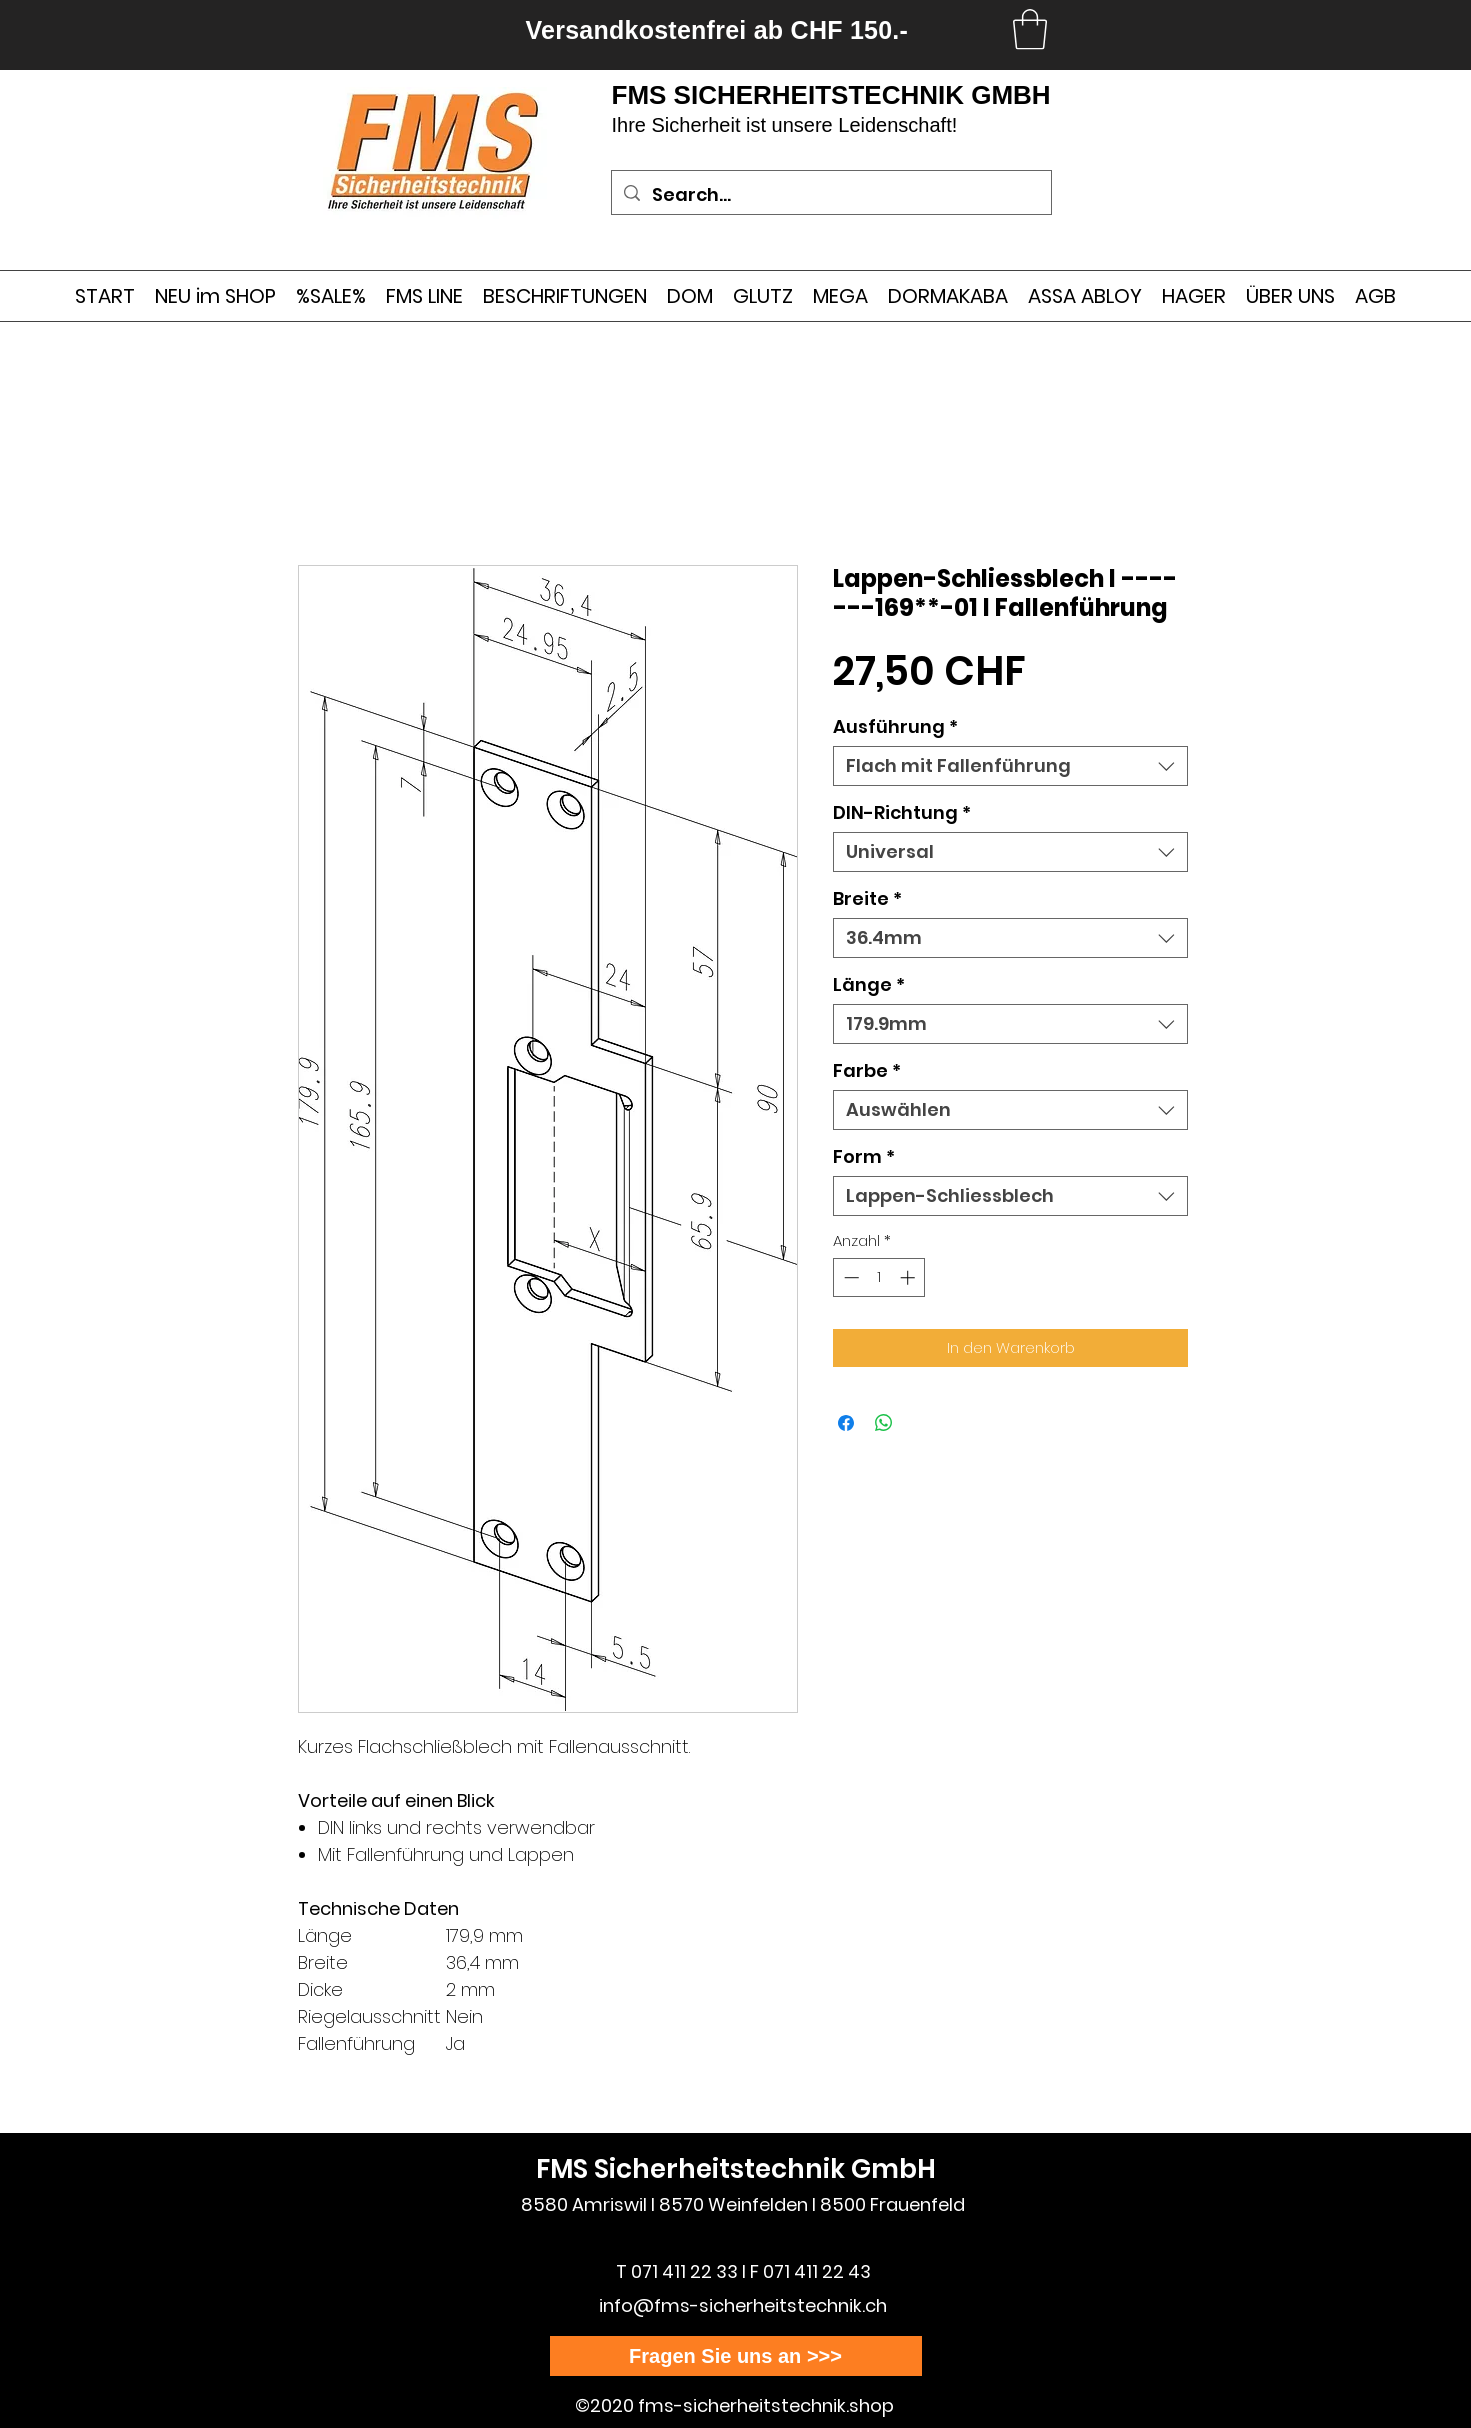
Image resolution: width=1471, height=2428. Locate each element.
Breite (867, 899)
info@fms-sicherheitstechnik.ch (743, 2305)
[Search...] (830, 195)
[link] (1030, 29)
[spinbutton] (879, 1277)
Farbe (867, 1071)
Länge (869, 985)
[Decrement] (849, 1277)
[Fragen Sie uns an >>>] (736, 2356)
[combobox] (1010, 766)
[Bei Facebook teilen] (846, 1423)
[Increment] (909, 1277)
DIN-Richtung (902, 813)
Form (864, 1157)
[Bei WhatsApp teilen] (884, 1423)
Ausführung (895, 727)
